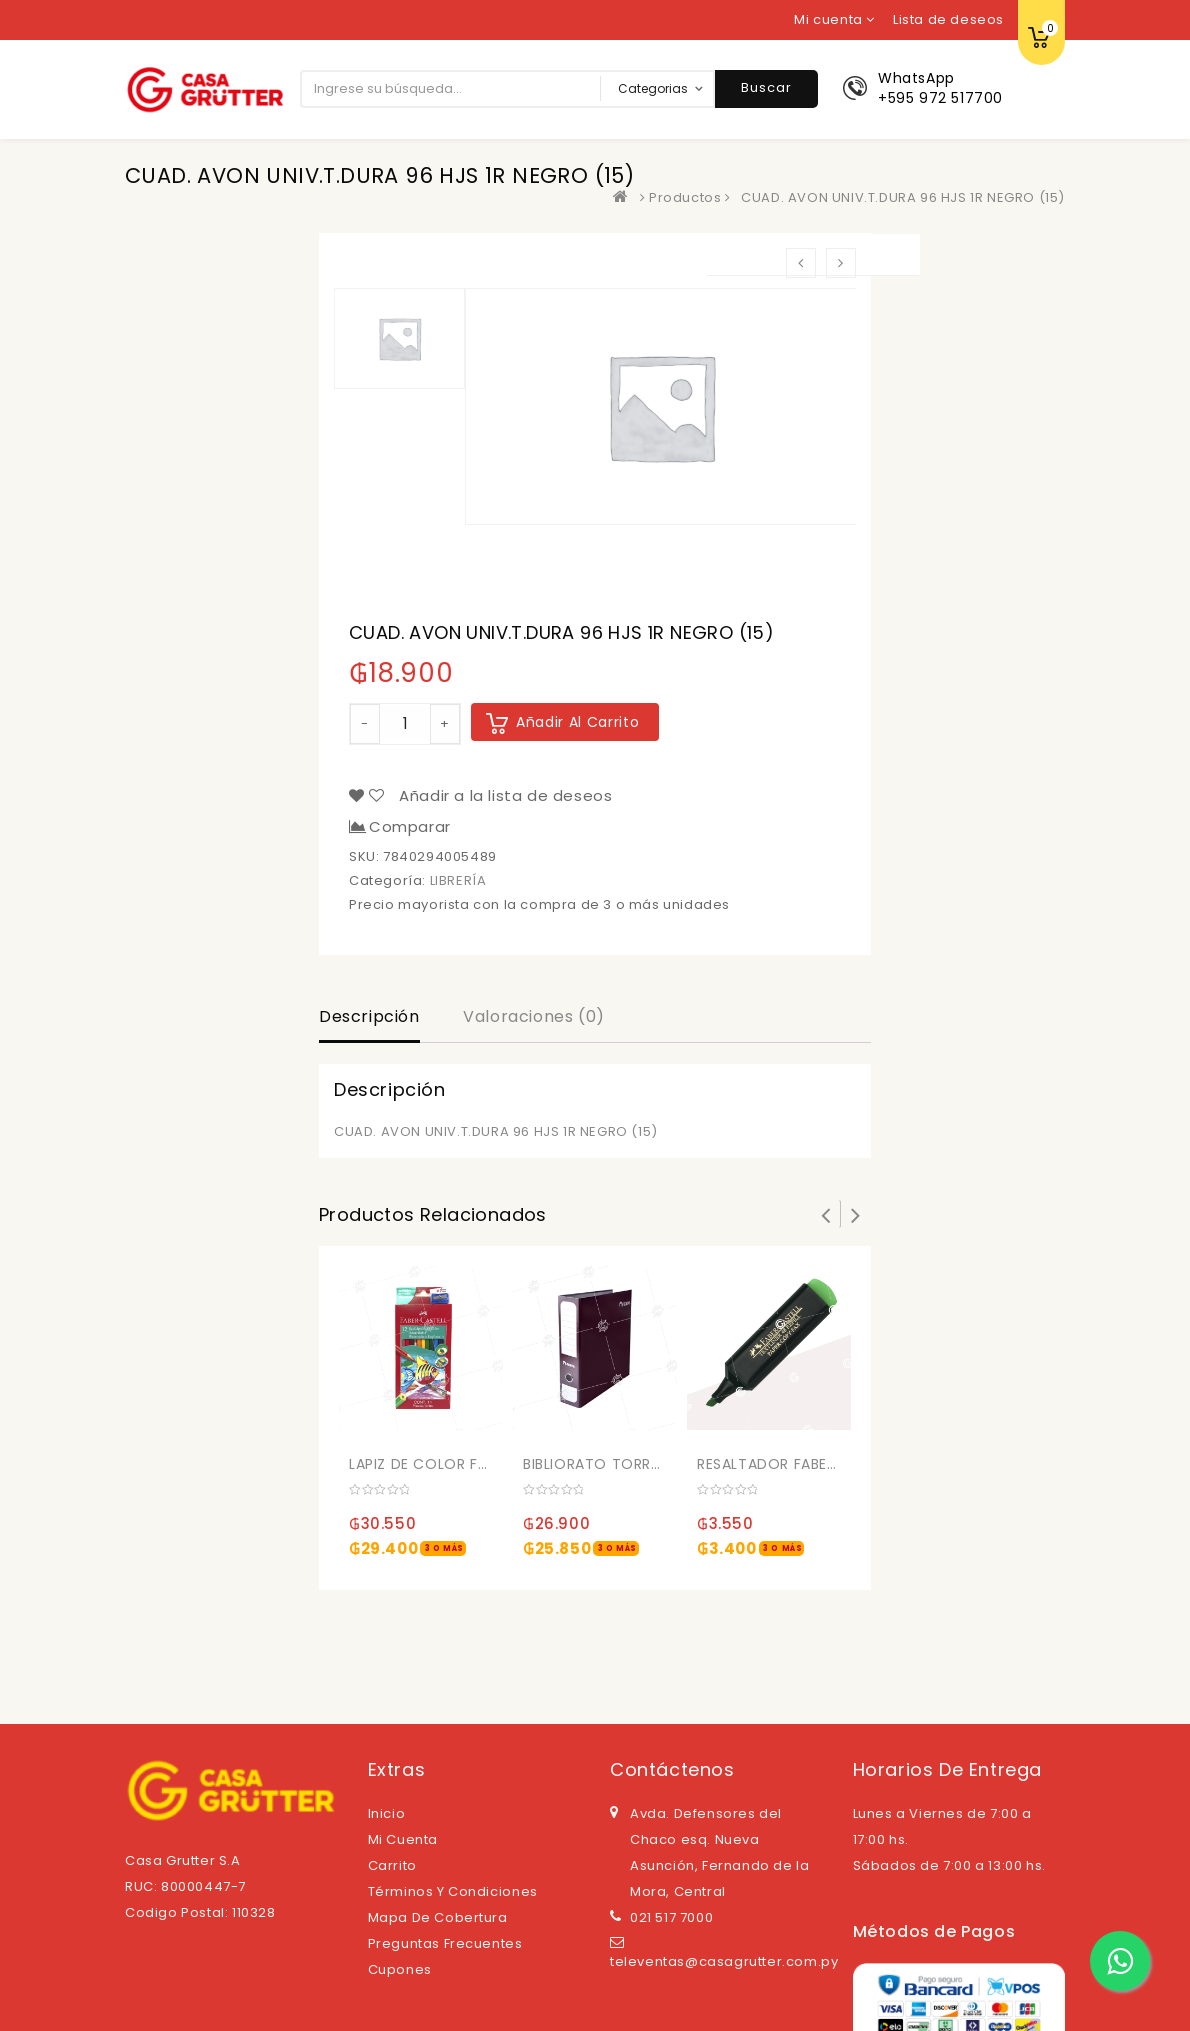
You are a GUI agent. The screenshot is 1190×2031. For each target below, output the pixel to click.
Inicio (387, 1813)
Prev (826, 1214)
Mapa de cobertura (438, 1917)
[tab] (369, 1019)
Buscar (766, 87)
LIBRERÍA (458, 880)
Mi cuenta (403, 1839)
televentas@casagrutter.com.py (724, 1961)
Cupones (400, 1969)
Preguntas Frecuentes (445, 1943)
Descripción (369, 1016)
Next (856, 1214)
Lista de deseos (948, 19)
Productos (685, 197)
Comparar (410, 827)
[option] (661, 406)
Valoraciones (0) (534, 1016)
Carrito (392, 1865)
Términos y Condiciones (453, 1891)
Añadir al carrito (577, 722)
